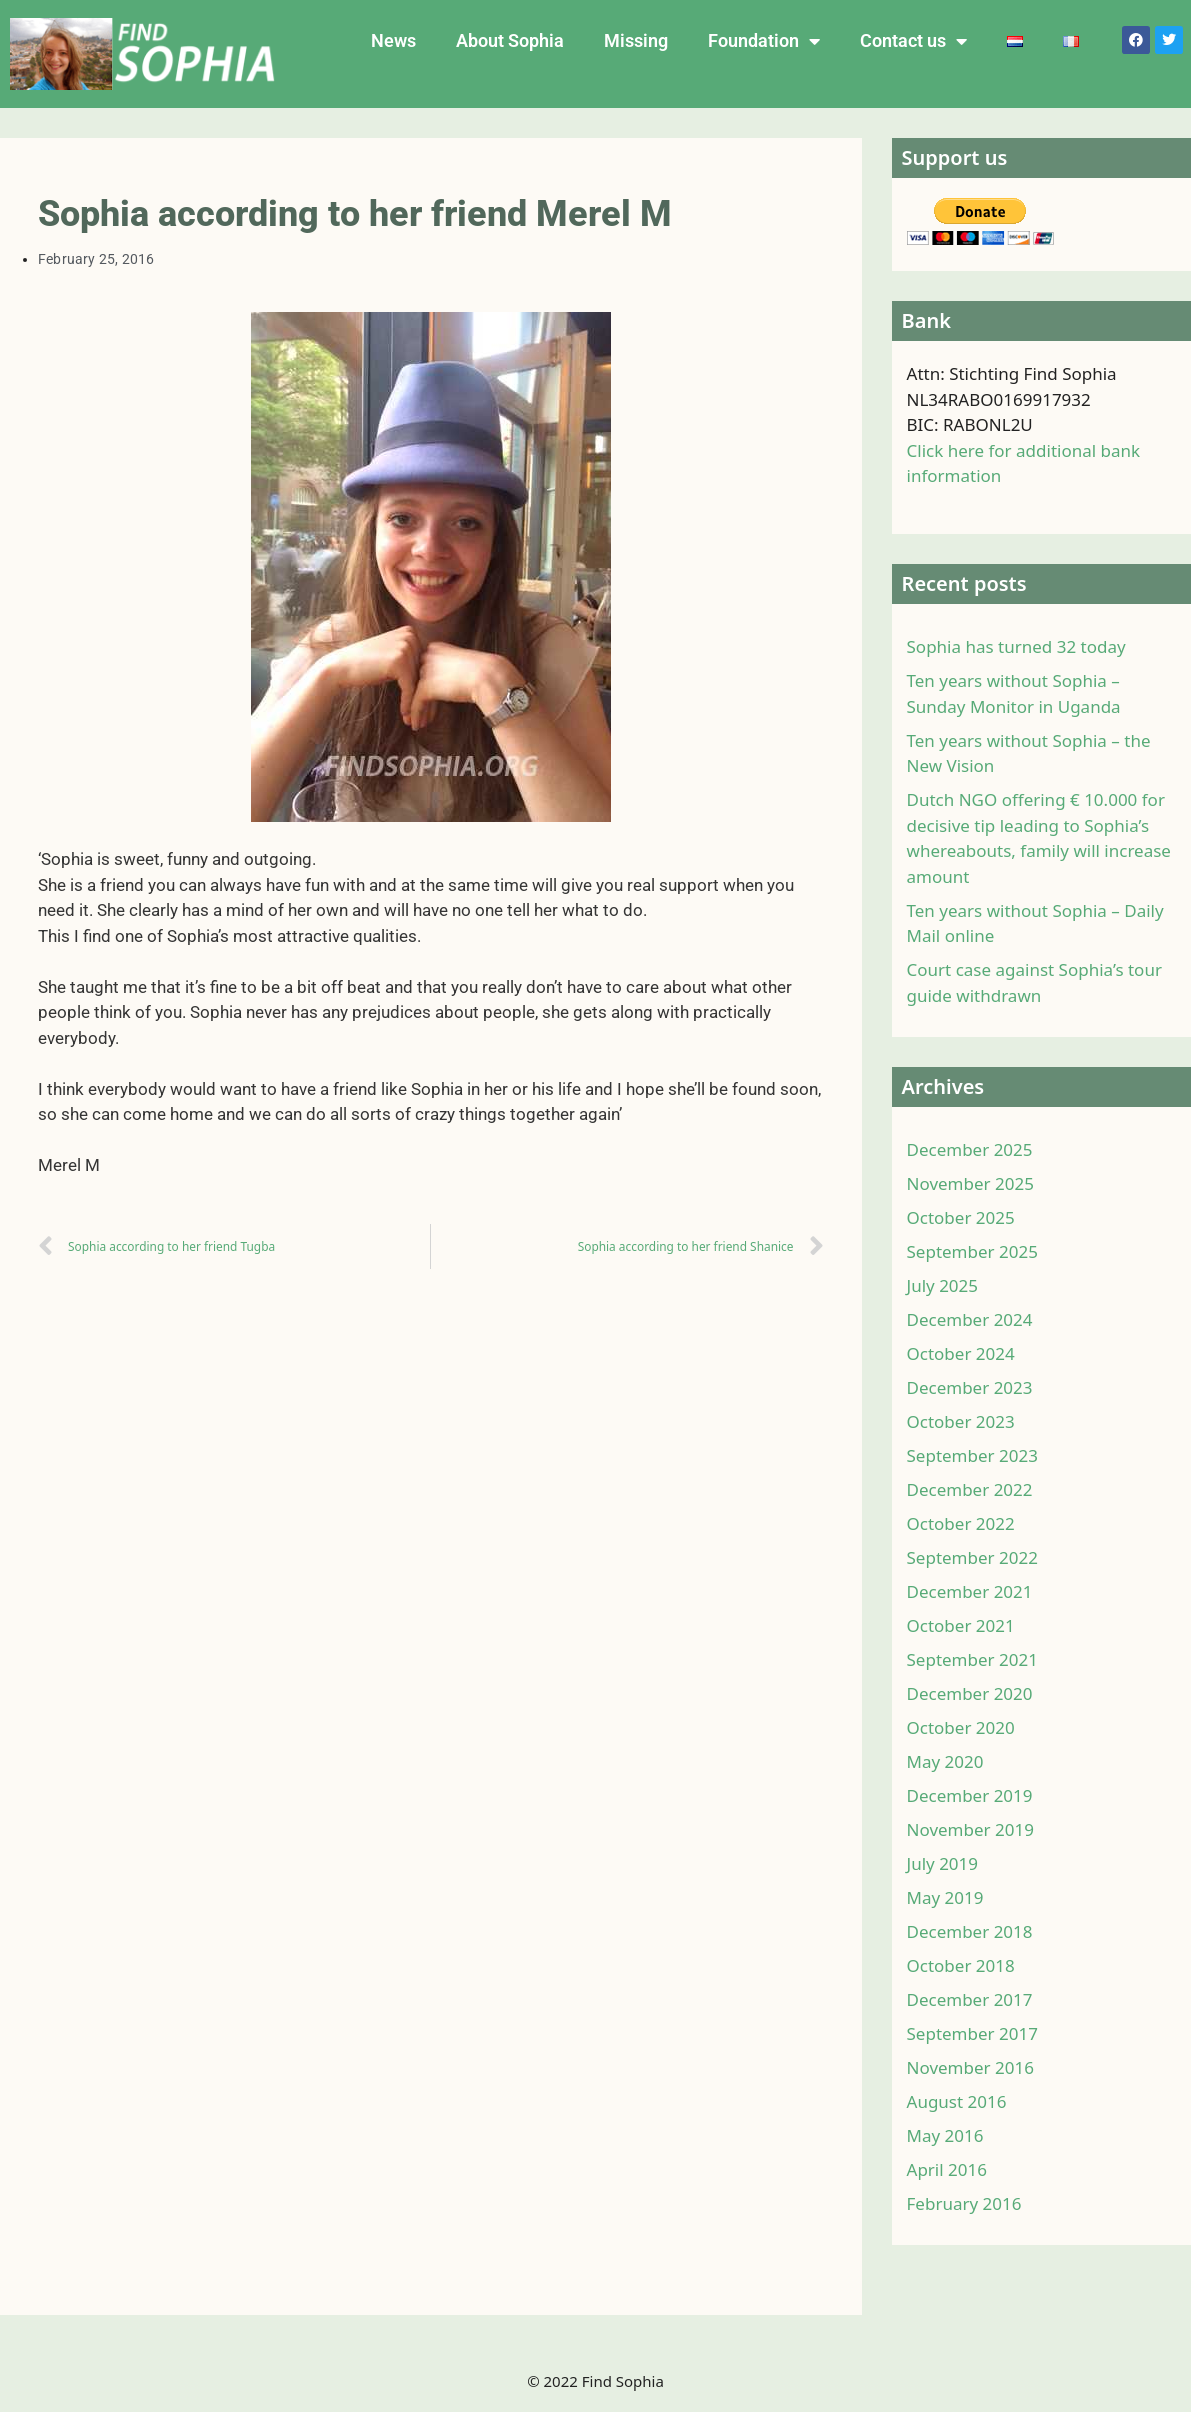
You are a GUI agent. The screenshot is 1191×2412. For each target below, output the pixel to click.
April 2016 (947, 2169)
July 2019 (943, 1863)
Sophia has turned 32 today (1016, 646)
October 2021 (961, 1625)
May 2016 (945, 2135)
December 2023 (970, 1387)
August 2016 (957, 2101)
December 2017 (970, 1999)
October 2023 (961, 1421)
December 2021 (970, 1591)
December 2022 (970, 1489)
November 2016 (970, 2067)
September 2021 (972, 1659)
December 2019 (970, 1795)
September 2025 (972, 1251)
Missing (636, 40)
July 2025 (943, 1285)
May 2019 (945, 1897)
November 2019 (970, 1829)
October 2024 (961, 1353)
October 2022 (961, 1523)
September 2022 (972, 1557)
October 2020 (961, 1727)
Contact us (913, 41)
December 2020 (970, 1693)
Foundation (764, 41)
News (393, 40)
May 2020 (945, 1761)
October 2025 (961, 1217)
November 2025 (970, 1183)
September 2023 (972, 1455)
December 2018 (970, 1931)
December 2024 (970, 1319)
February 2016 (964, 2203)
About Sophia (510, 40)
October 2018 (961, 1965)
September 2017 (972, 2033)
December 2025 (970, 1149)
